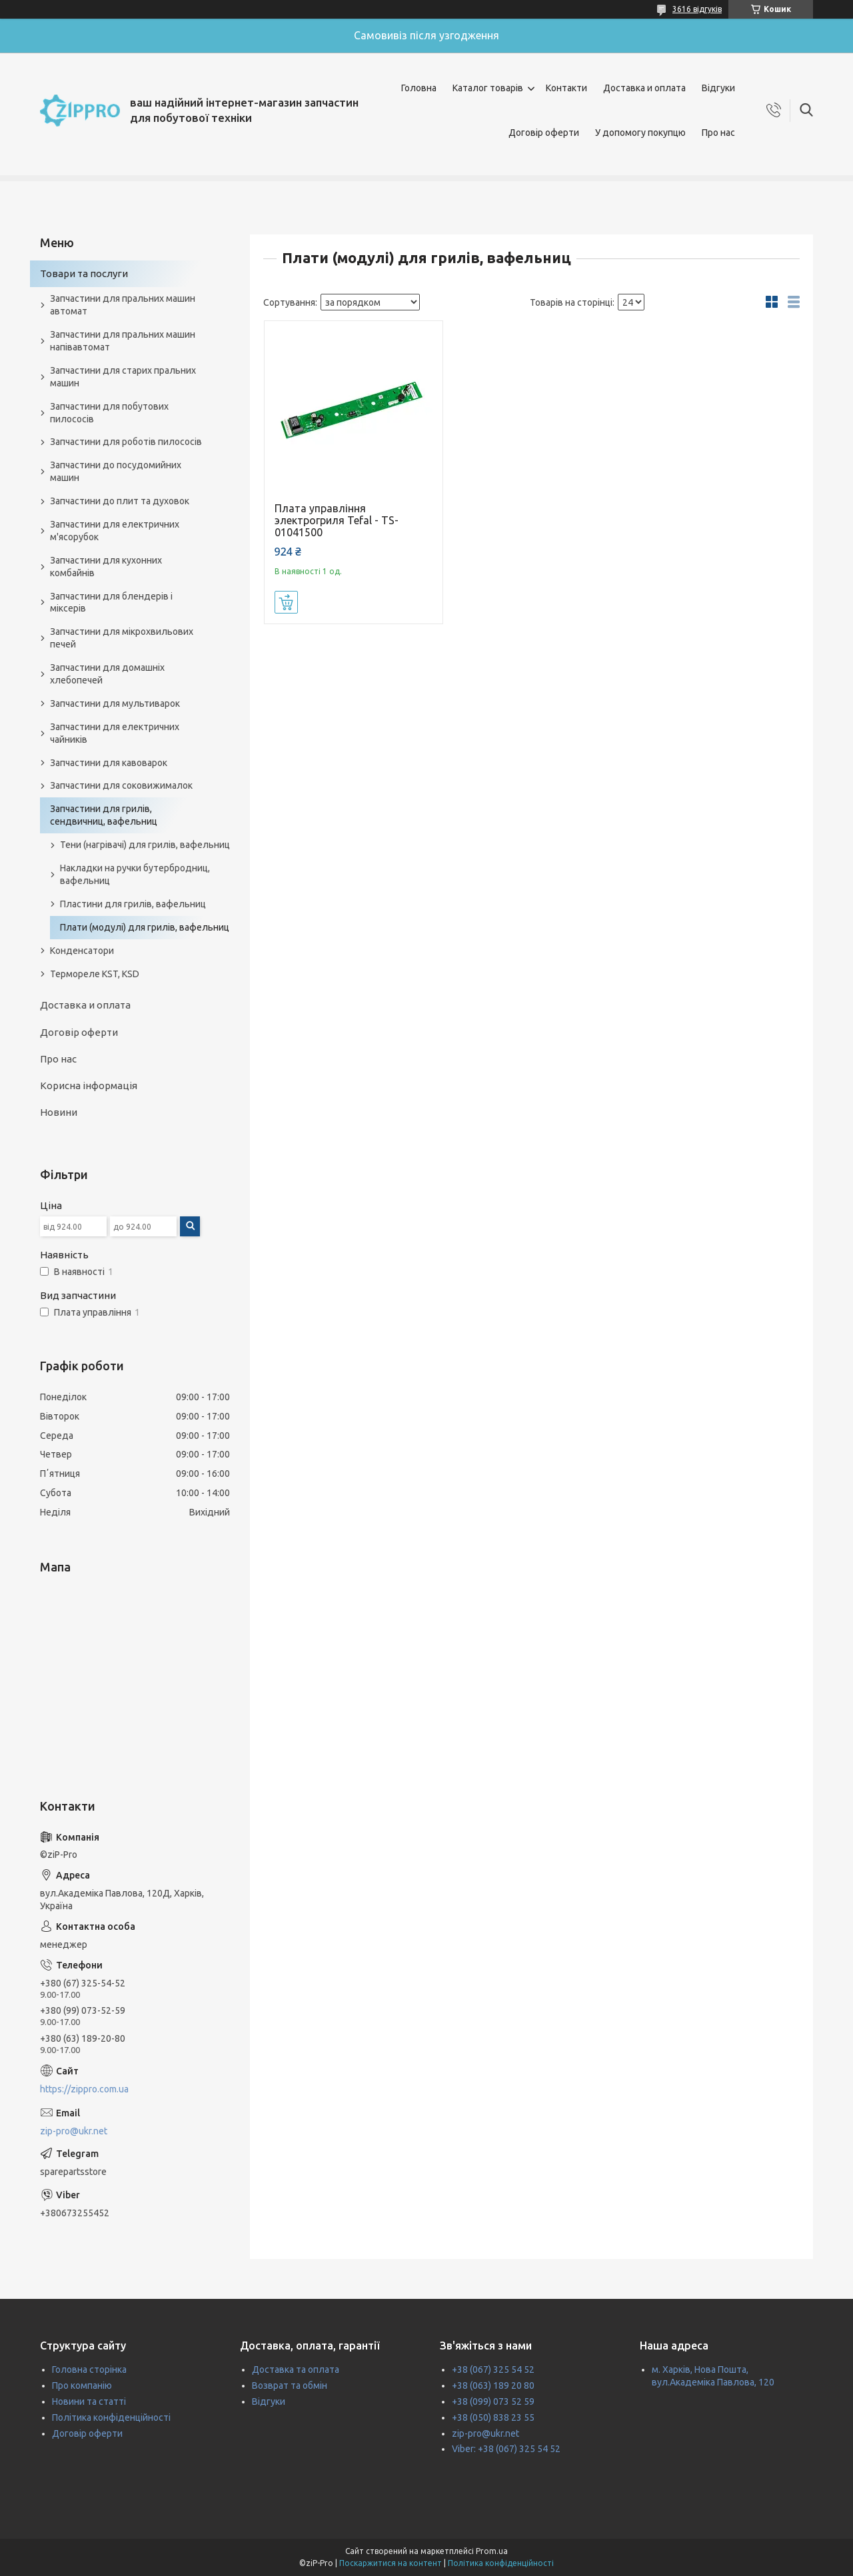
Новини (58, 1112)
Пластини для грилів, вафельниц (133, 904)
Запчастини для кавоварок (108, 762)
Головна (418, 88)
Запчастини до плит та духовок (119, 501)
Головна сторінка (89, 2369)
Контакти (566, 88)
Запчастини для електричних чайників (114, 733)
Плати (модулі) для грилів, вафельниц (144, 927)
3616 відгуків (697, 9)
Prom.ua (492, 2551)
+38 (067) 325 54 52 (493, 2369)
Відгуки (718, 88)
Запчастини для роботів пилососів (126, 441)
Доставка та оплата (295, 2369)
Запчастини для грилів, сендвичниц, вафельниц (103, 815)
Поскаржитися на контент (390, 2563)
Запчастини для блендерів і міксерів (111, 602)
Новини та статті (89, 2401)
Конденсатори (82, 950)
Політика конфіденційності (111, 2417)
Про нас (718, 132)
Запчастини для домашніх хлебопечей (107, 673)
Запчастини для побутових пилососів (109, 412)
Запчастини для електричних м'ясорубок (114, 530)
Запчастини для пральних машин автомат (122, 304)
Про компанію (82, 2385)
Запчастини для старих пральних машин (123, 376)
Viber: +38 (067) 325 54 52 (506, 2448)
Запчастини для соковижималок (121, 785)
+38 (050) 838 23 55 (493, 2417)
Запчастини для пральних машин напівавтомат (122, 340)
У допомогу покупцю (640, 132)
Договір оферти (543, 132)
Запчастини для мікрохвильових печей (121, 637)
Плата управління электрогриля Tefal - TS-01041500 (337, 520)
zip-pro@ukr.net (73, 2131)
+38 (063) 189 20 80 (493, 2385)
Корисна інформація (88, 1085)
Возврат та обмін (289, 2385)
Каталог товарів (487, 88)
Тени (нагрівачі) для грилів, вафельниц (145, 844)
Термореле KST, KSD (94, 974)
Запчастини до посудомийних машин (115, 471)
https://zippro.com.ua (84, 2089)
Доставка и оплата (644, 88)
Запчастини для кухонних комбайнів (106, 566)
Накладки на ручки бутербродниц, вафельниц (135, 874)
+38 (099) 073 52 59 (493, 2401)
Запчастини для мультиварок (115, 703)
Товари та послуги (84, 273)
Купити (286, 602)
